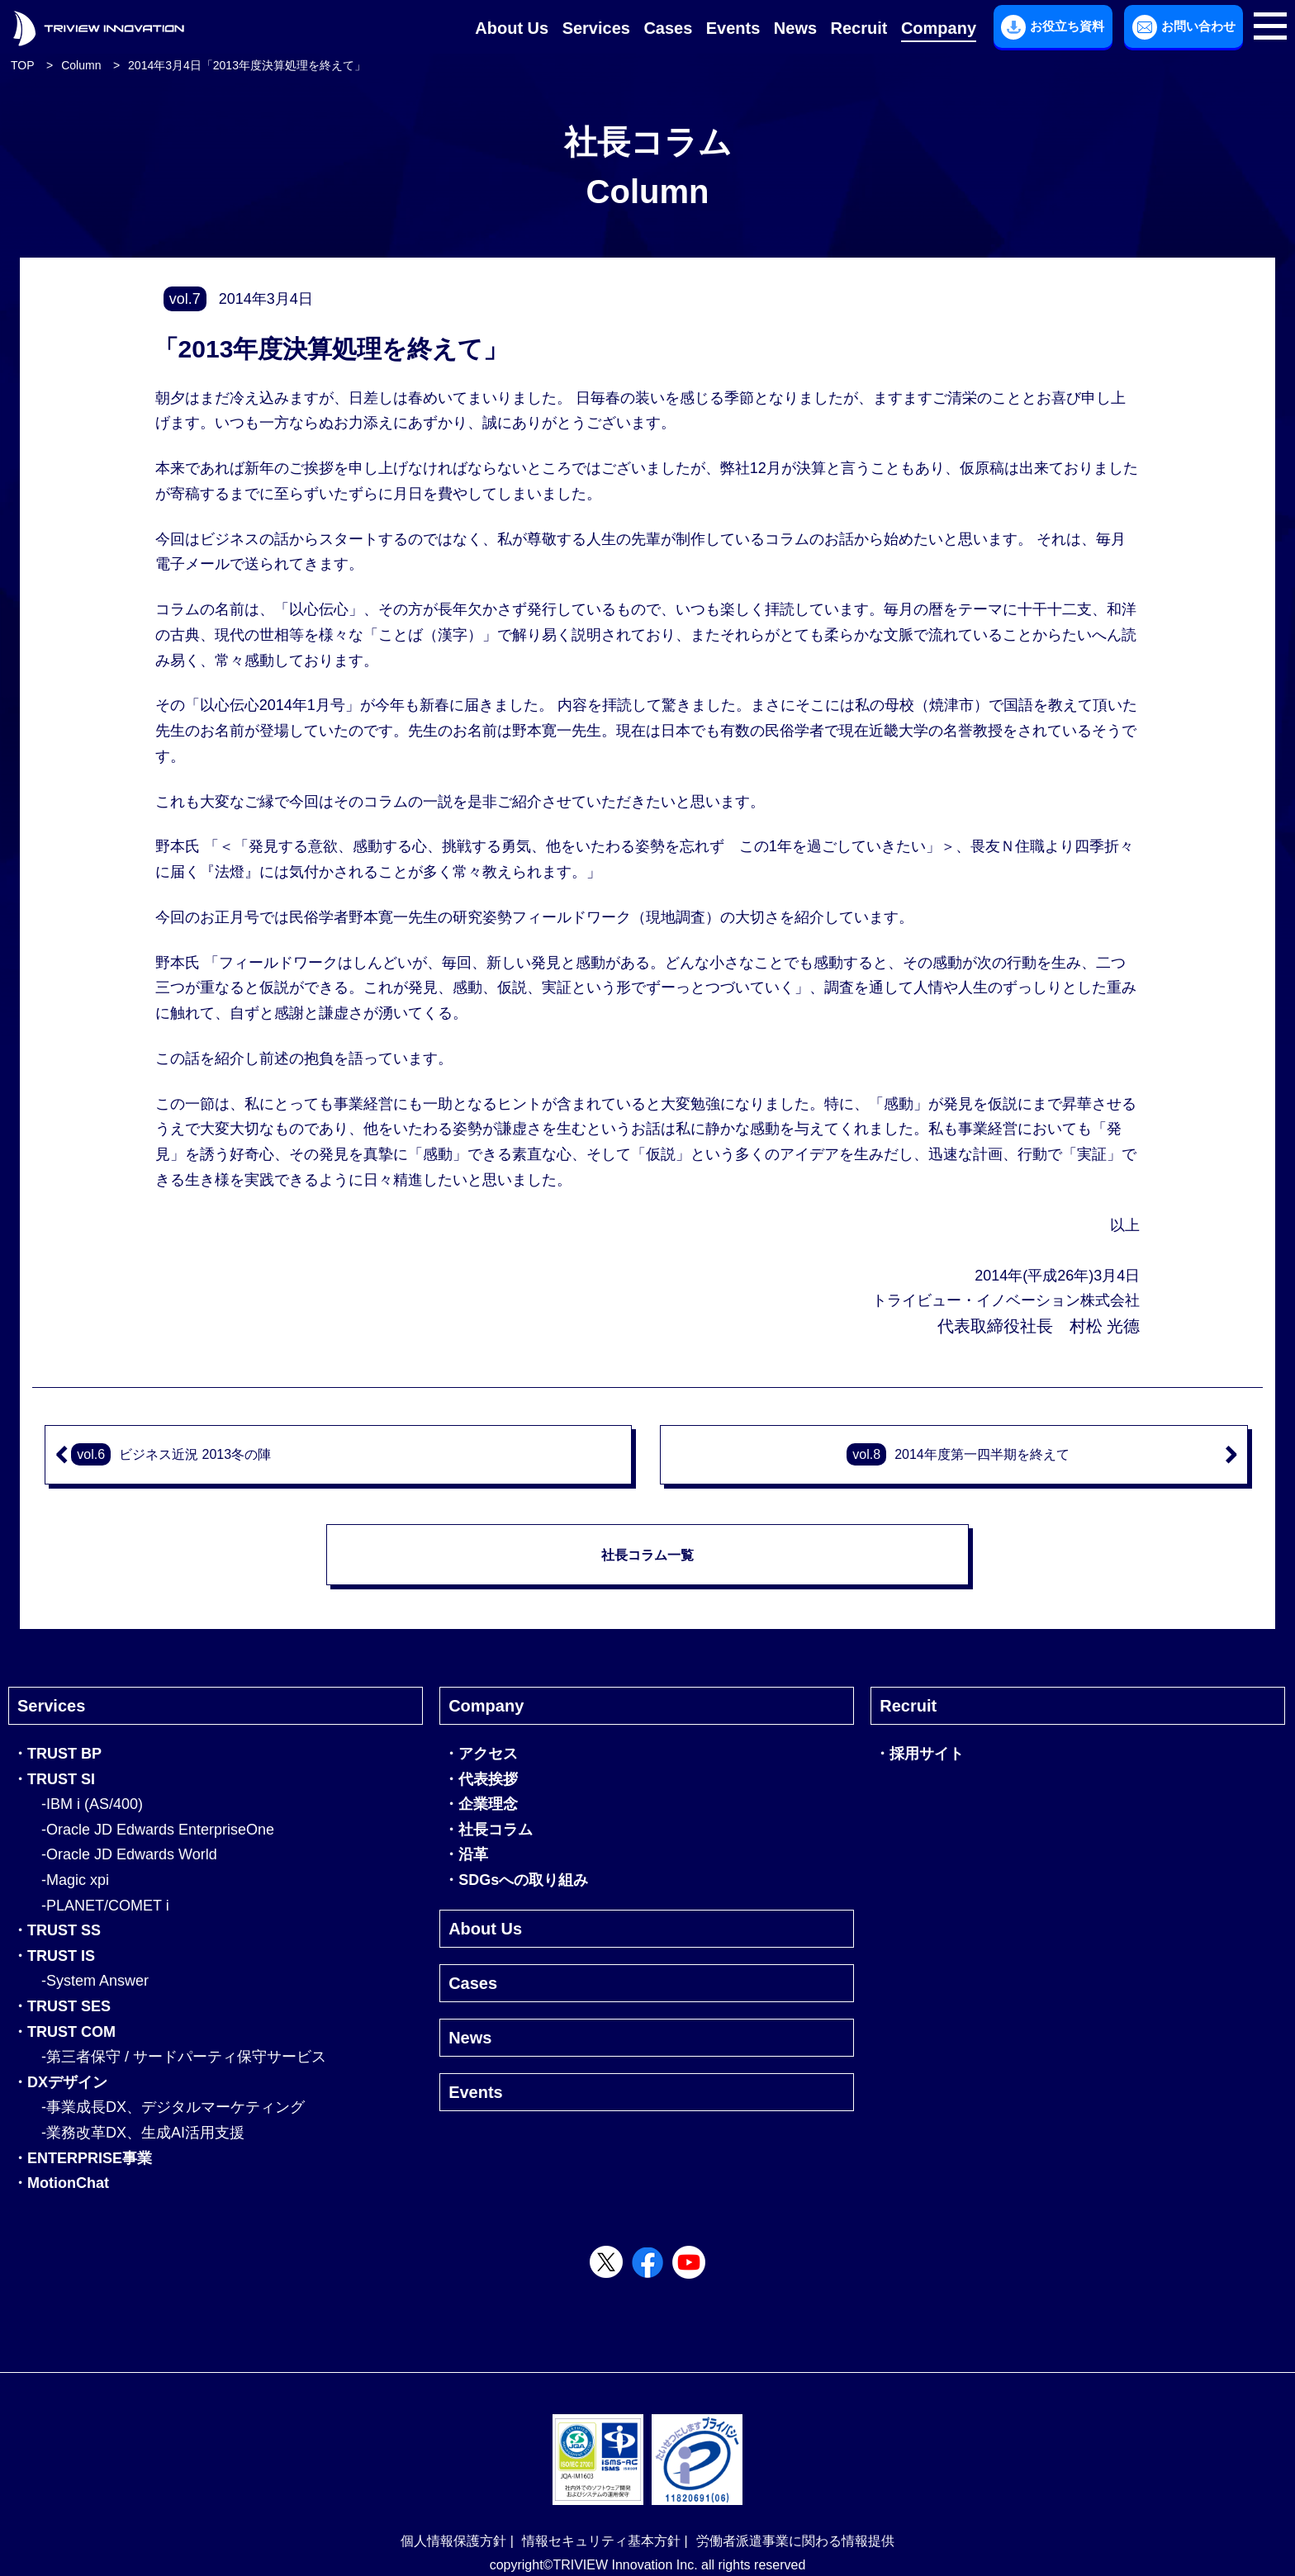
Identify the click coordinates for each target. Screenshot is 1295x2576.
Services (596, 28)
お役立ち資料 (1052, 27)
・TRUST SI (53, 1779)
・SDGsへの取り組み (516, 1880)
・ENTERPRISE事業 (82, 2158)
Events (733, 28)
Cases (667, 28)
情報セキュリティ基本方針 (601, 2541)
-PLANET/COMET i (105, 1905)
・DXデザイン (59, 2082)
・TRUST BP (57, 1753)
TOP (23, 65)
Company (938, 28)
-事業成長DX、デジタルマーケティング (173, 2107)
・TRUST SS (56, 1930)
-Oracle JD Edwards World (129, 1854)
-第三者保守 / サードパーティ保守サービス (183, 2056)
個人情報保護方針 (453, 2541)
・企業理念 (481, 1804)
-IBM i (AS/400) (92, 1804)
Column (81, 65)
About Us (511, 28)
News (795, 28)
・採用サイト (919, 1753)
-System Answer (95, 1980)
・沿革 (466, 1854)
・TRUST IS (53, 1956)
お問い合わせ (1184, 27)
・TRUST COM (64, 2032)
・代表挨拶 (481, 1779)
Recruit (859, 28)
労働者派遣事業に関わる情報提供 (795, 2541)
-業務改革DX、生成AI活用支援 (142, 2132)
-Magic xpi (75, 1880)
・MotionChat (60, 2183)
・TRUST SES (61, 2006)
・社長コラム (488, 1829)
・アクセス (481, 1753)
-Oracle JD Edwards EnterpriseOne (157, 1829)
